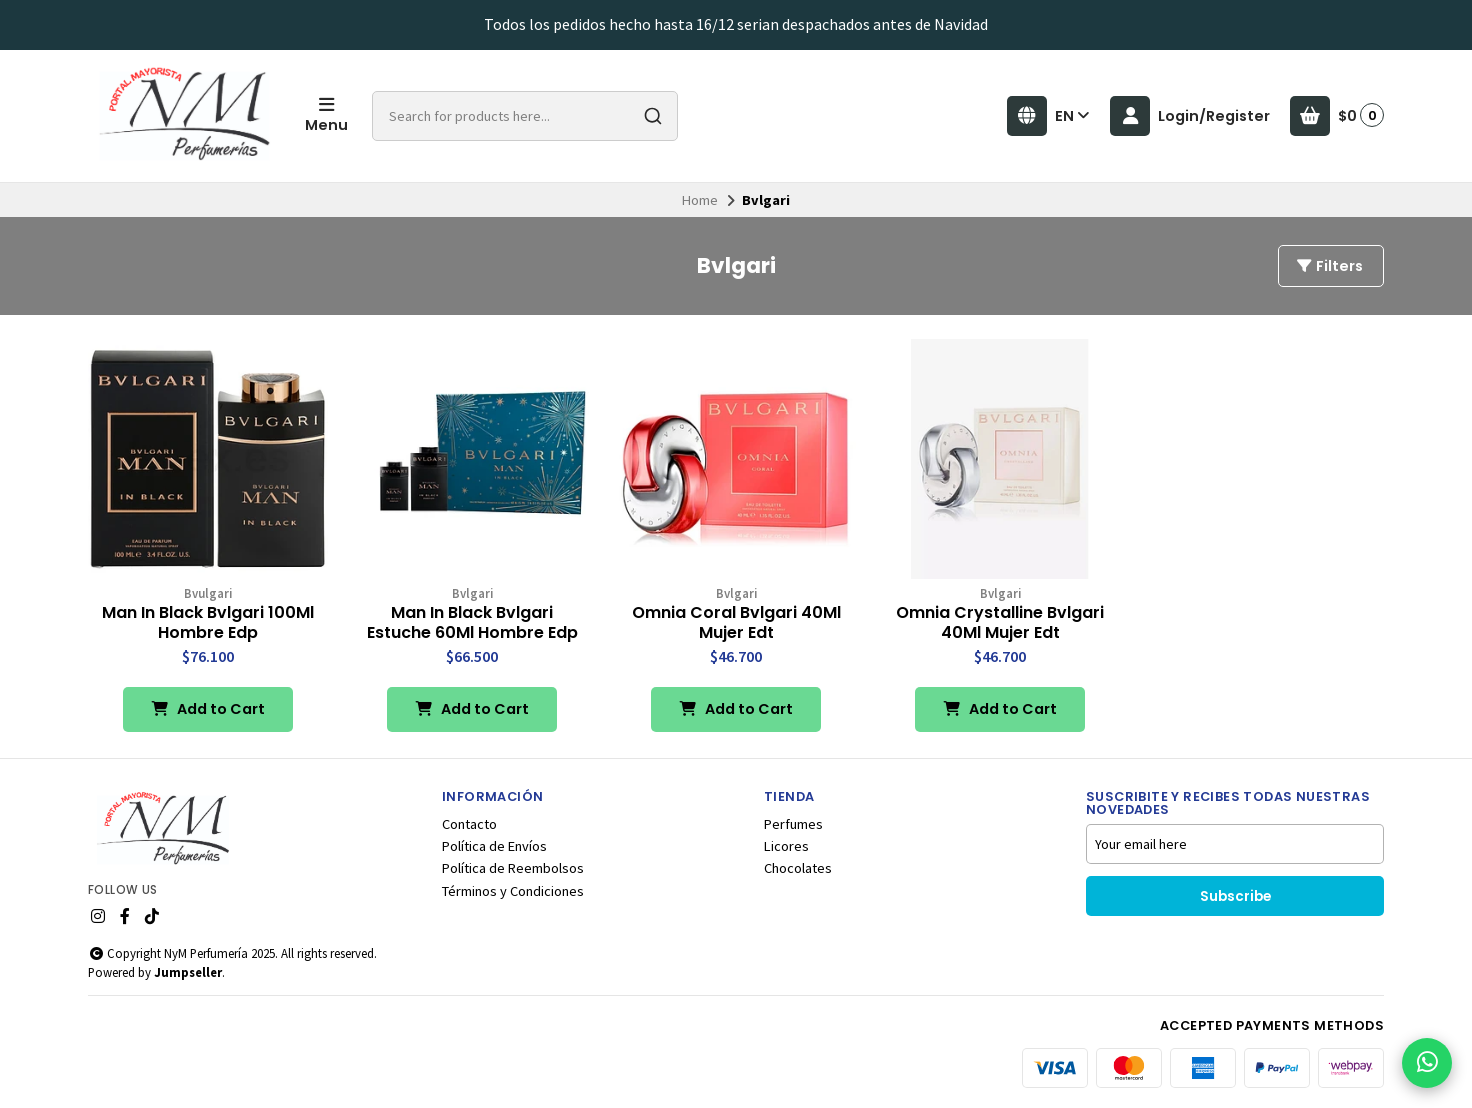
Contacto (469, 824)
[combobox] (525, 116)
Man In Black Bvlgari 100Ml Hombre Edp (208, 623)
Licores (786, 846)
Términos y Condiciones (513, 891)
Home (700, 200)
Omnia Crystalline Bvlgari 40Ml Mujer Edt (1000, 623)
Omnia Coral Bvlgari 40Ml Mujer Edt (736, 623)
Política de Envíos (494, 846)
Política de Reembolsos (513, 868)
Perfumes (793, 824)
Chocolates (798, 868)
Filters (1329, 266)
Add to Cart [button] (208, 709)
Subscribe (1235, 896)
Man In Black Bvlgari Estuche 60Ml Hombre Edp (472, 623)
